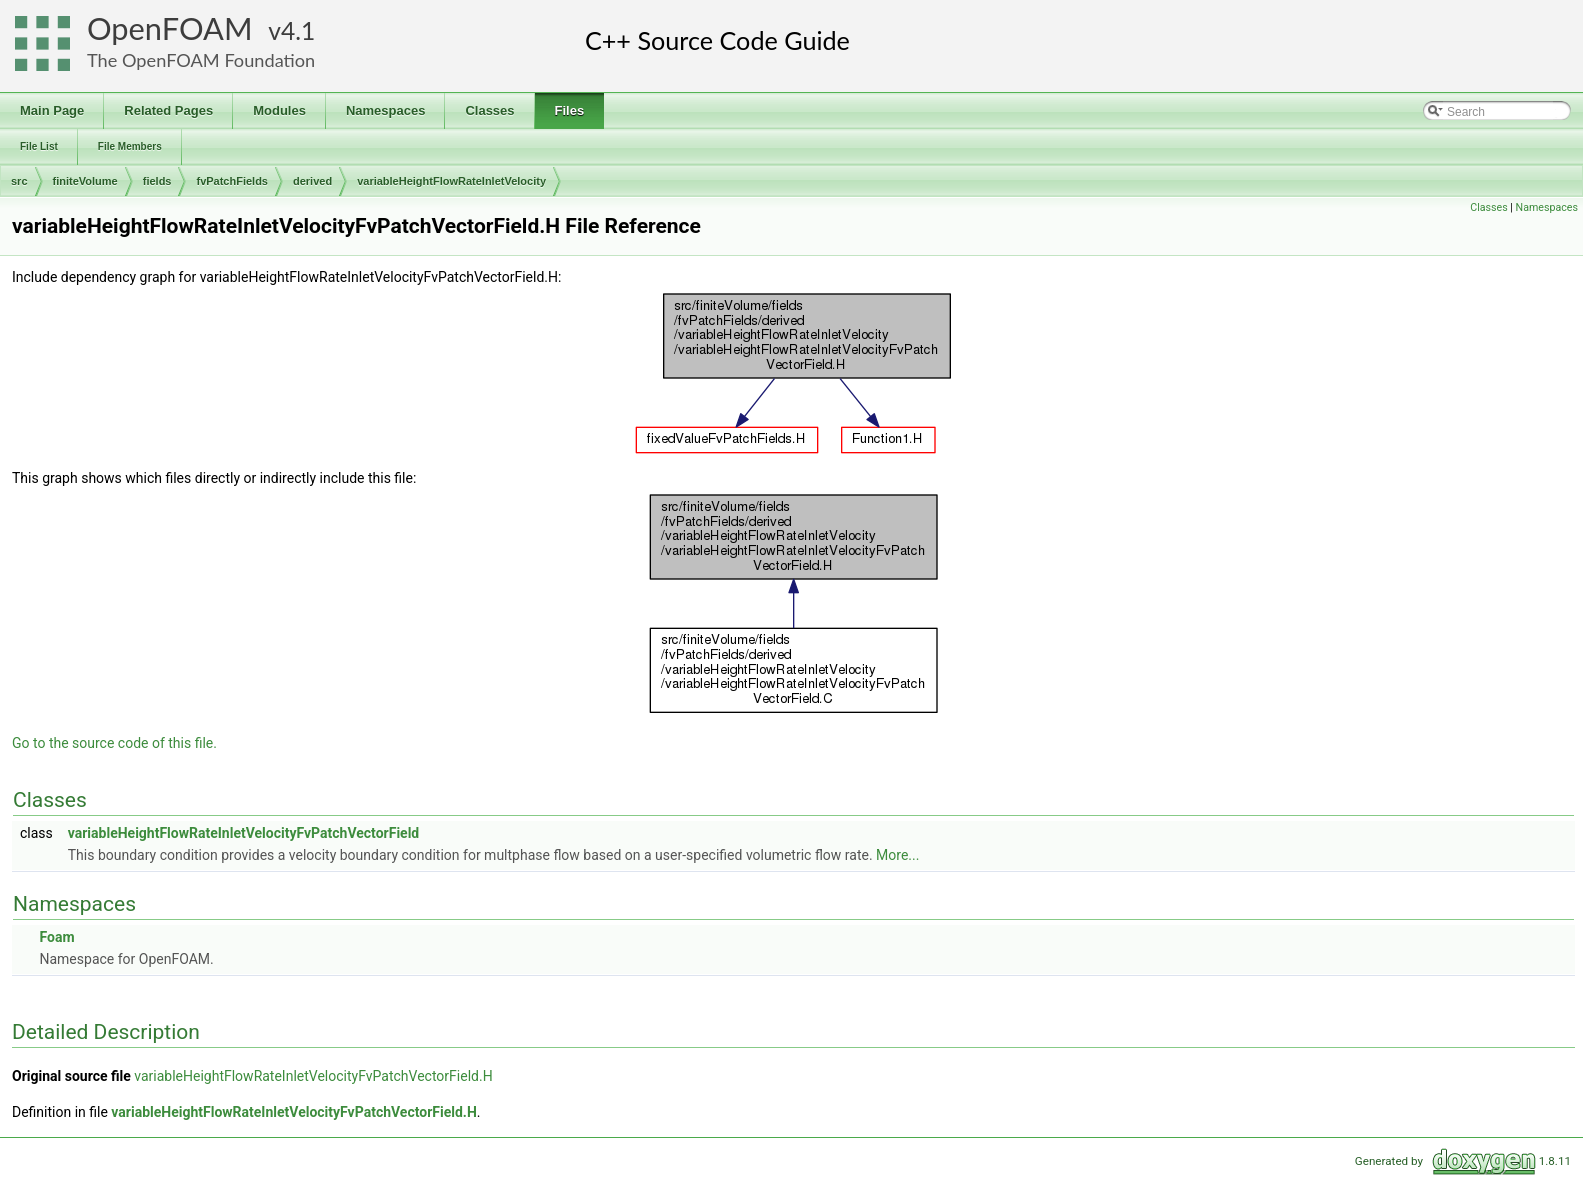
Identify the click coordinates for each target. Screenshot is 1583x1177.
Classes (1488, 207)
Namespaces (1547, 207)
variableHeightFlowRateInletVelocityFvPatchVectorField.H (313, 1076)
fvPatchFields (232, 181)
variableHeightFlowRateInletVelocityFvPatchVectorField (244, 833)
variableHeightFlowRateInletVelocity (451, 181)
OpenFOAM (170, 28)
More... (897, 855)
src (19, 181)
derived (312, 181)
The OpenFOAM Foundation (201, 60)
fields (157, 181)
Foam (56, 937)
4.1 (298, 30)
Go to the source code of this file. (114, 743)
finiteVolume (85, 181)
